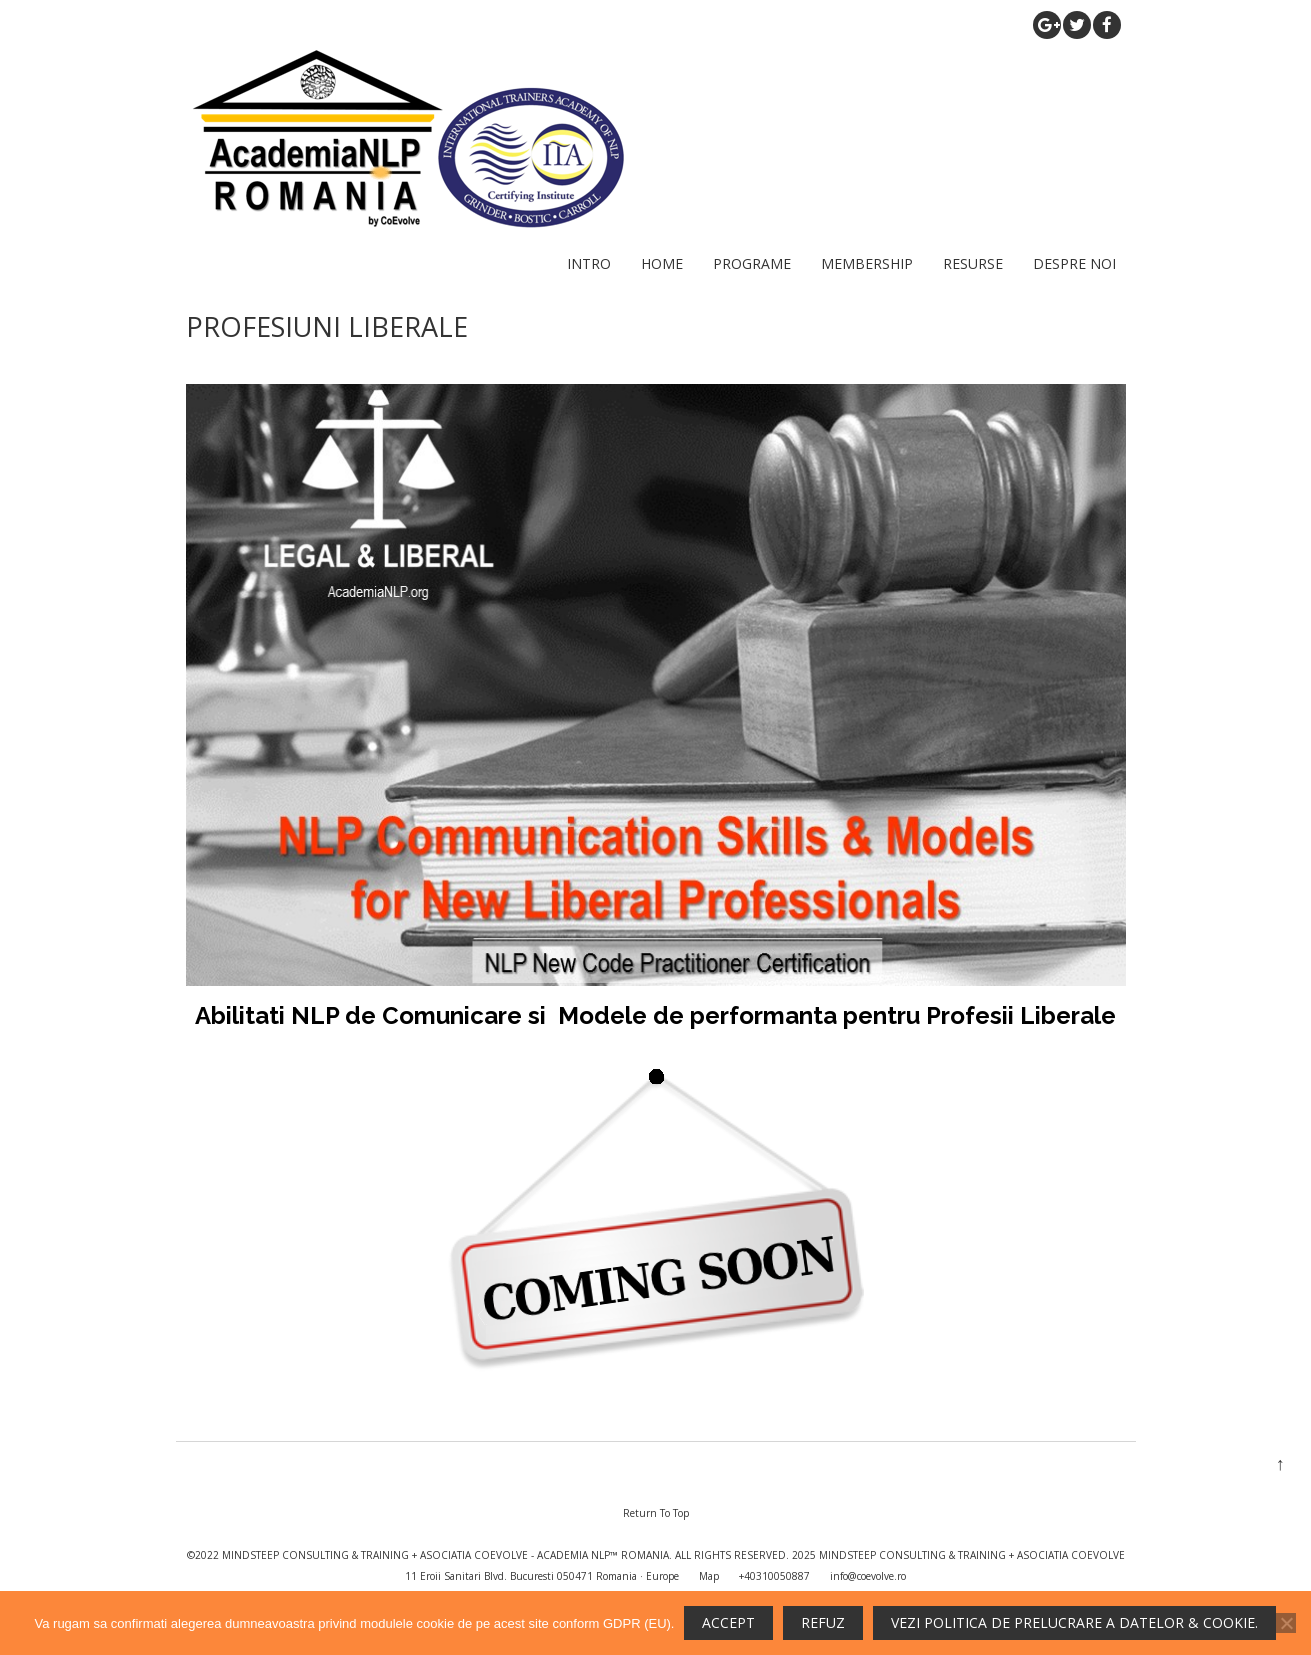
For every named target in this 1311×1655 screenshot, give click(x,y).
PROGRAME (752, 263)
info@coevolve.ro (868, 1576)
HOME (662, 263)
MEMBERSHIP (867, 263)
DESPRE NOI (1074, 263)
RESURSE (973, 263)
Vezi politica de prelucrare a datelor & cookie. (1074, 1622)
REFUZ (823, 1622)
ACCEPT (728, 1622)
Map (709, 1576)
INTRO (589, 263)
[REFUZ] (1286, 1623)
